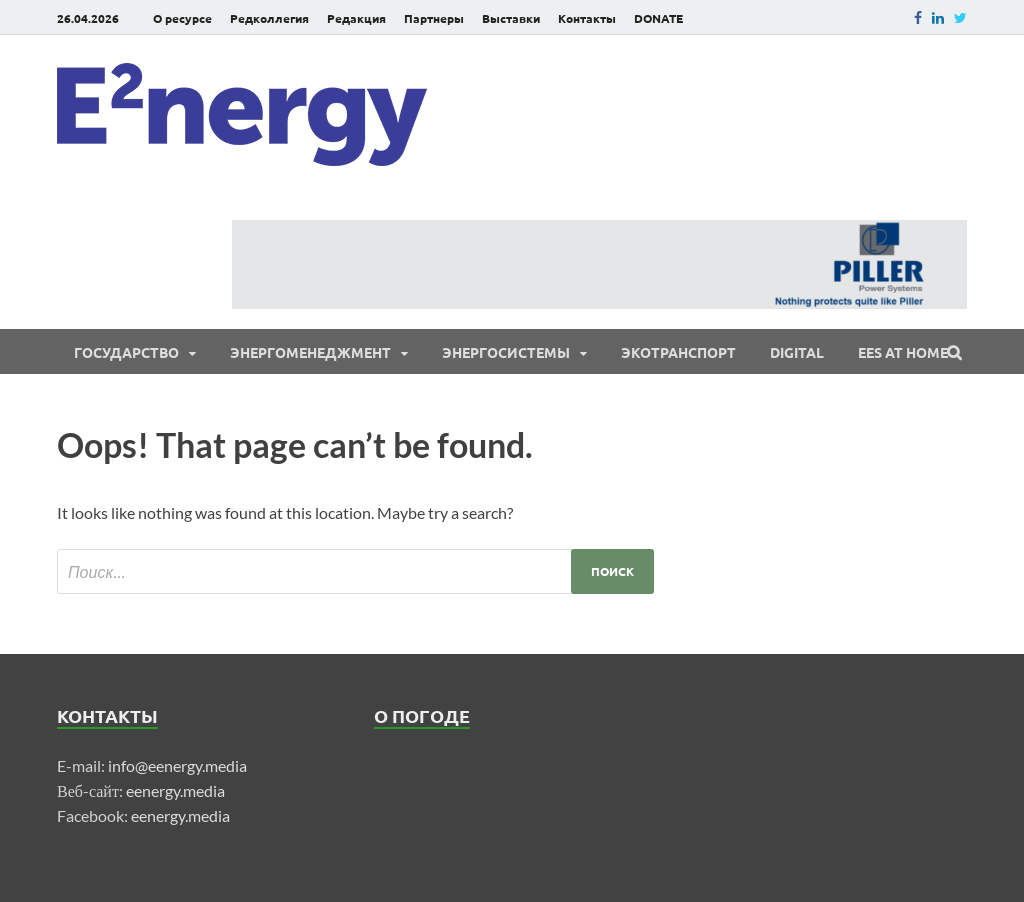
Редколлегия (269, 18)
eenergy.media (175, 790)
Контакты (587, 18)
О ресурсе (182, 18)
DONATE (658, 18)
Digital (797, 352)
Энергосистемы (506, 352)
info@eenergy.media (177, 765)
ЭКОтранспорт (678, 352)
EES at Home (903, 352)
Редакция (356, 18)
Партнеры (434, 18)
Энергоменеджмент (310, 352)
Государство (126, 352)
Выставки (511, 18)
